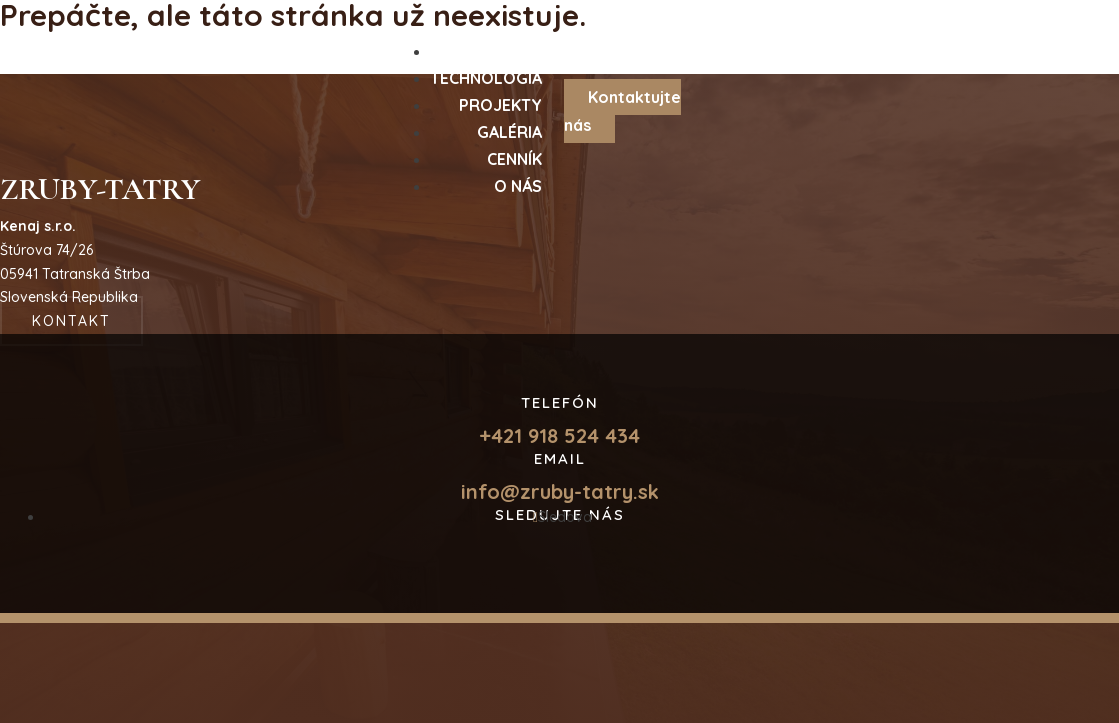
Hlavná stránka (93, 56)
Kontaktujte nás (622, 110)
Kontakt (71, 321)
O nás (518, 186)
